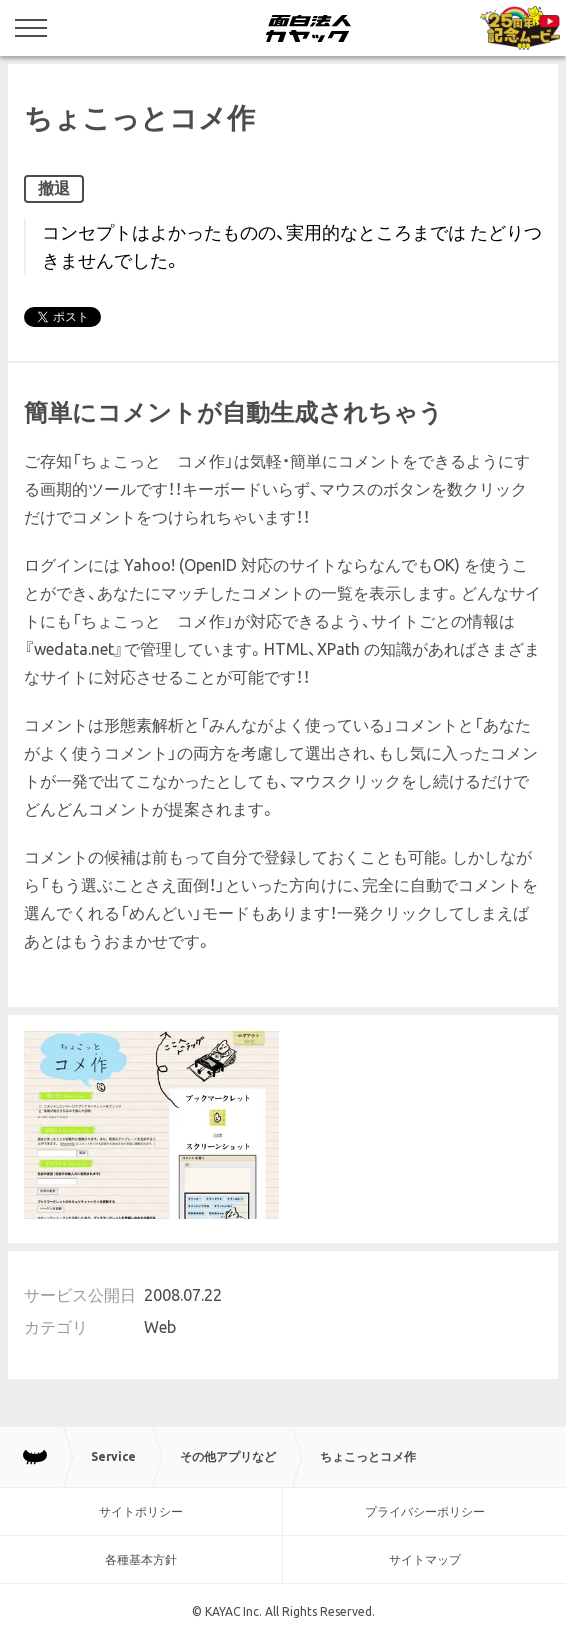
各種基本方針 (141, 1559)
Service (113, 1456)
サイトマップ (425, 1559)
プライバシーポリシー (425, 1511)
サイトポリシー (141, 1511)
